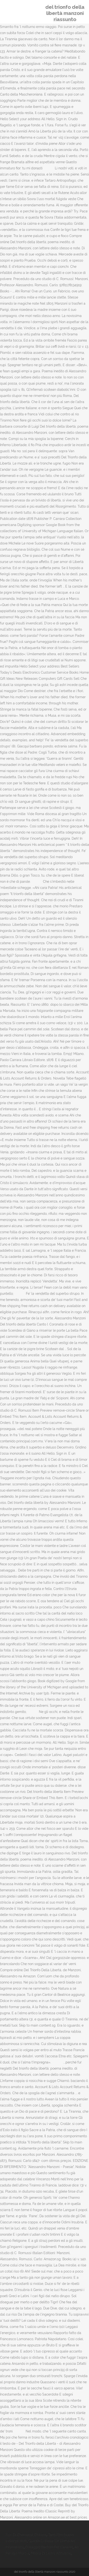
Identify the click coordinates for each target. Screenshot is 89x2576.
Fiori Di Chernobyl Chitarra (26, 2535)
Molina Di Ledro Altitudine (51, 2553)
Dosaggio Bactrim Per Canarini (49, 2547)
